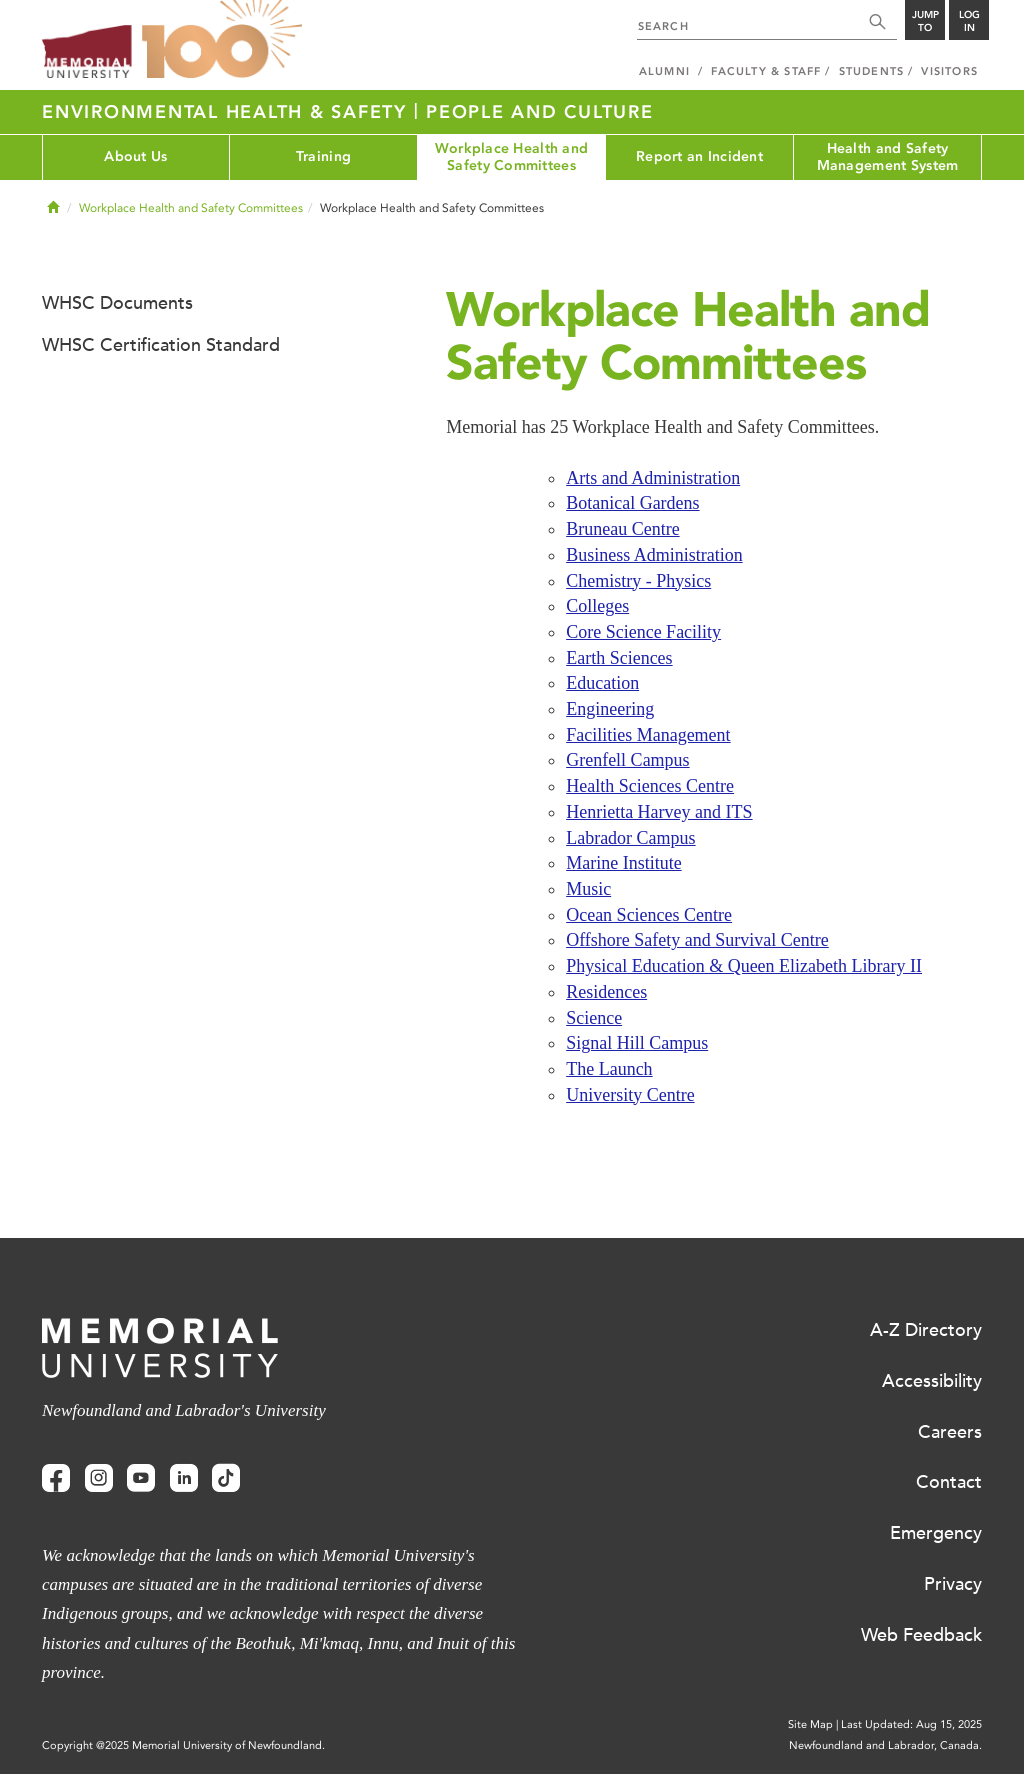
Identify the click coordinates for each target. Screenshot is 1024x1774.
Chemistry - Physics (638, 581)
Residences (606, 992)
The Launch (609, 1069)
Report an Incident (699, 156)
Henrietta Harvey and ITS (659, 812)
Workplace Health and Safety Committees (512, 157)
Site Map (810, 1724)
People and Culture (540, 112)
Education (602, 683)
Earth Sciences (619, 658)
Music (588, 889)
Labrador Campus (630, 838)
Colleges (597, 606)
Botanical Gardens (632, 503)
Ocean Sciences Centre (649, 915)
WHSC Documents (117, 303)
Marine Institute (623, 863)
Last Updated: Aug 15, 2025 (911, 1724)
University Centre (630, 1095)
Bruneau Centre (622, 529)
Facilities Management (648, 735)
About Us (135, 156)
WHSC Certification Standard (161, 345)
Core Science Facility (643, 632)
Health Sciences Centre (650, 786)
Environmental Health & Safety (228, 112)
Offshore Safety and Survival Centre (697, 940)
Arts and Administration (653, 478)
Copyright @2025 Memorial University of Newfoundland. (183, 1745)
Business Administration (654, 555)
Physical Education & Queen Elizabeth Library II (744, 966)
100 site (222, 40)
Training (323, 156)
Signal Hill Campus (637, 1043)
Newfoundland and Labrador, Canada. (885, 1745)
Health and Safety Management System (888, 157)
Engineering (610, 709)
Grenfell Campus (627, 760)
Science (594, 1018)
